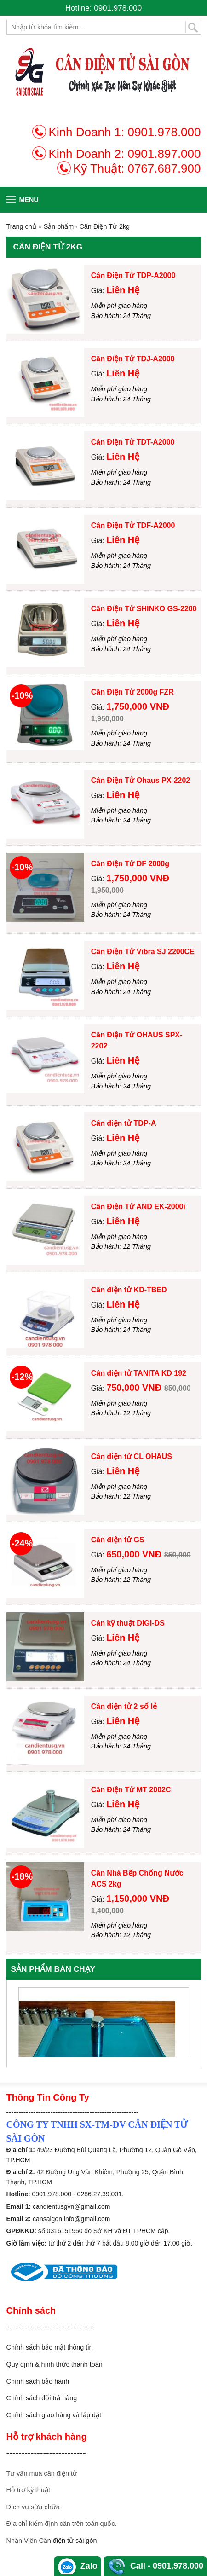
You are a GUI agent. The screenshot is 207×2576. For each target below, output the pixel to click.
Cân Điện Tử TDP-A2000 (133, 275)
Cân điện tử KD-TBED (129, 1290)
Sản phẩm (59, 226)
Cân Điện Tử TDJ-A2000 (133, 359)
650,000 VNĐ (135, 1554)
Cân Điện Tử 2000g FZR (132, 692)
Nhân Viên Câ (26, 2540)
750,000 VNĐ (135, 1388)
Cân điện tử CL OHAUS (131, 1456)
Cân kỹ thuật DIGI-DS (128, 1623)
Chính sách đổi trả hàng (41, 2398)
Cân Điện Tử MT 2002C (131, 1790)
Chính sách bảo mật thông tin (49, 2347)
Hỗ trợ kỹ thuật (28, 2490)
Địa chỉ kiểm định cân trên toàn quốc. (61, 2523)
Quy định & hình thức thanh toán (54, 2364)
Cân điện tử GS (117, 1540)
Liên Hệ (122, 290)
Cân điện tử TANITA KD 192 (138, 1373)
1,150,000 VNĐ (137, 1898)
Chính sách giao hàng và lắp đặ (52, 2415)
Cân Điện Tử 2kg (104, 226)
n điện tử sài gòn (72, 2540)
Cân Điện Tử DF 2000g (130, 864)
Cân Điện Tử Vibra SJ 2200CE (143, 951)
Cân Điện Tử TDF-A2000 (133, 525)
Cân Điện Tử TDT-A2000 (133, 442)
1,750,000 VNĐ (137, 706)
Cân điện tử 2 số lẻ (124, 1706)
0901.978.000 (164, 132)
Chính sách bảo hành (37, 2381)
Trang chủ (21, 226)
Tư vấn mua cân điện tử (41, 2473)
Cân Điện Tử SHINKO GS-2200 (144, 609)
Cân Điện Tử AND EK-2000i (138, 1206)
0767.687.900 (164, 168)
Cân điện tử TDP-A (123, 1123)
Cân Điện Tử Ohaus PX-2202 (140, 780)
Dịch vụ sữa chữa (33, 2507)
